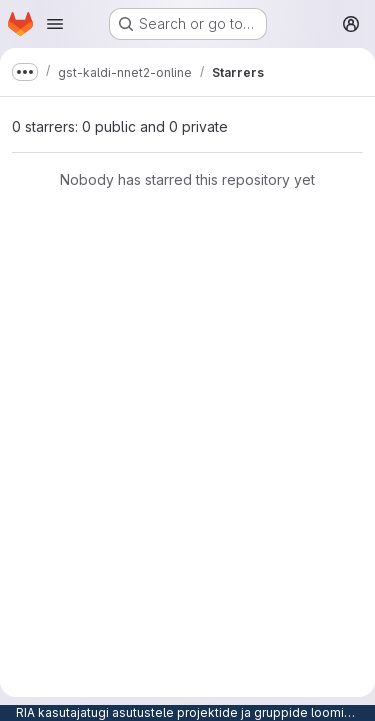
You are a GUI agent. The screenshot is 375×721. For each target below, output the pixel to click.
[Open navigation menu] (55, 24)
